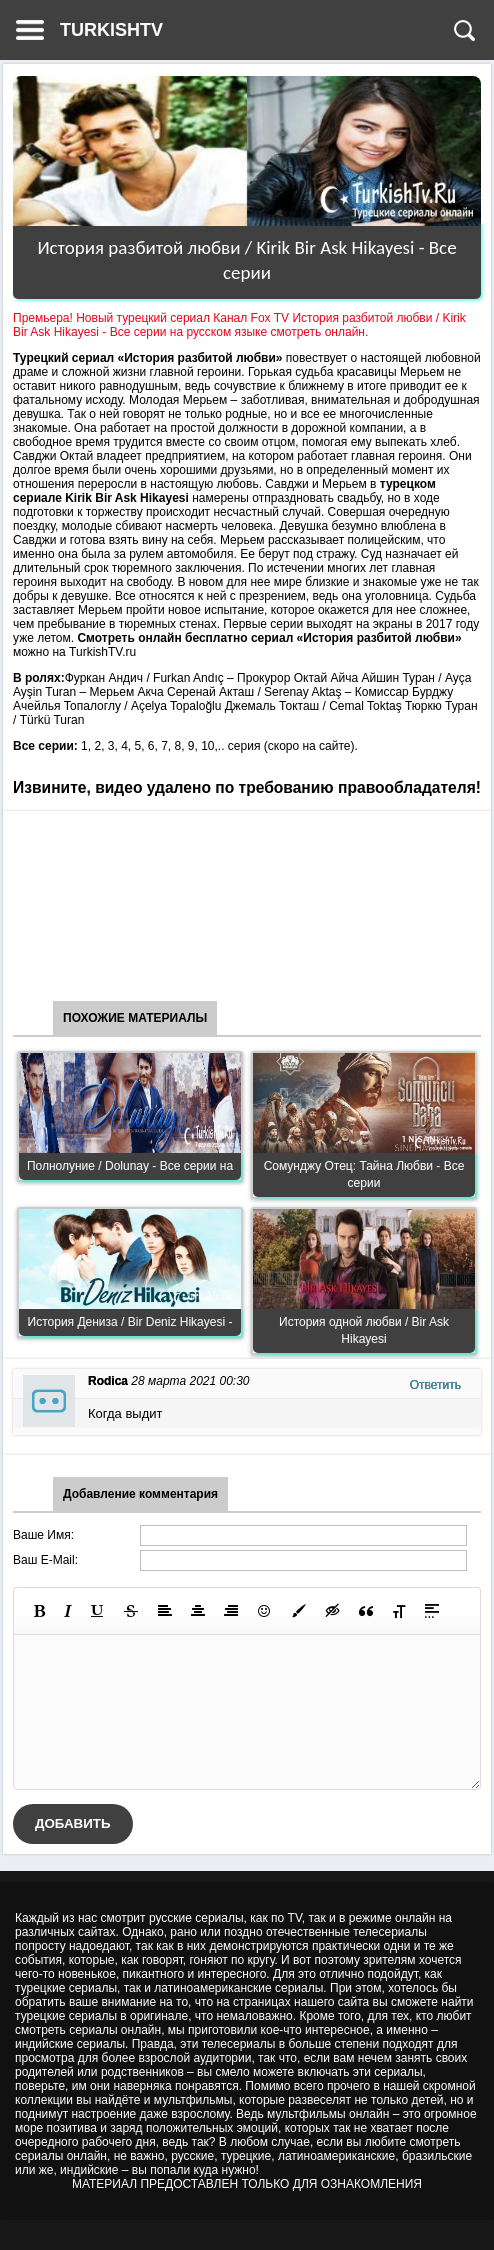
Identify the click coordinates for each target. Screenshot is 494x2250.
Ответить (435, 1385)
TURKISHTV (111, 30)
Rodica (108, 1381)
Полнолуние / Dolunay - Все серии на (130, 1166)
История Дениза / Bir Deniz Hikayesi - (130, 1322)
